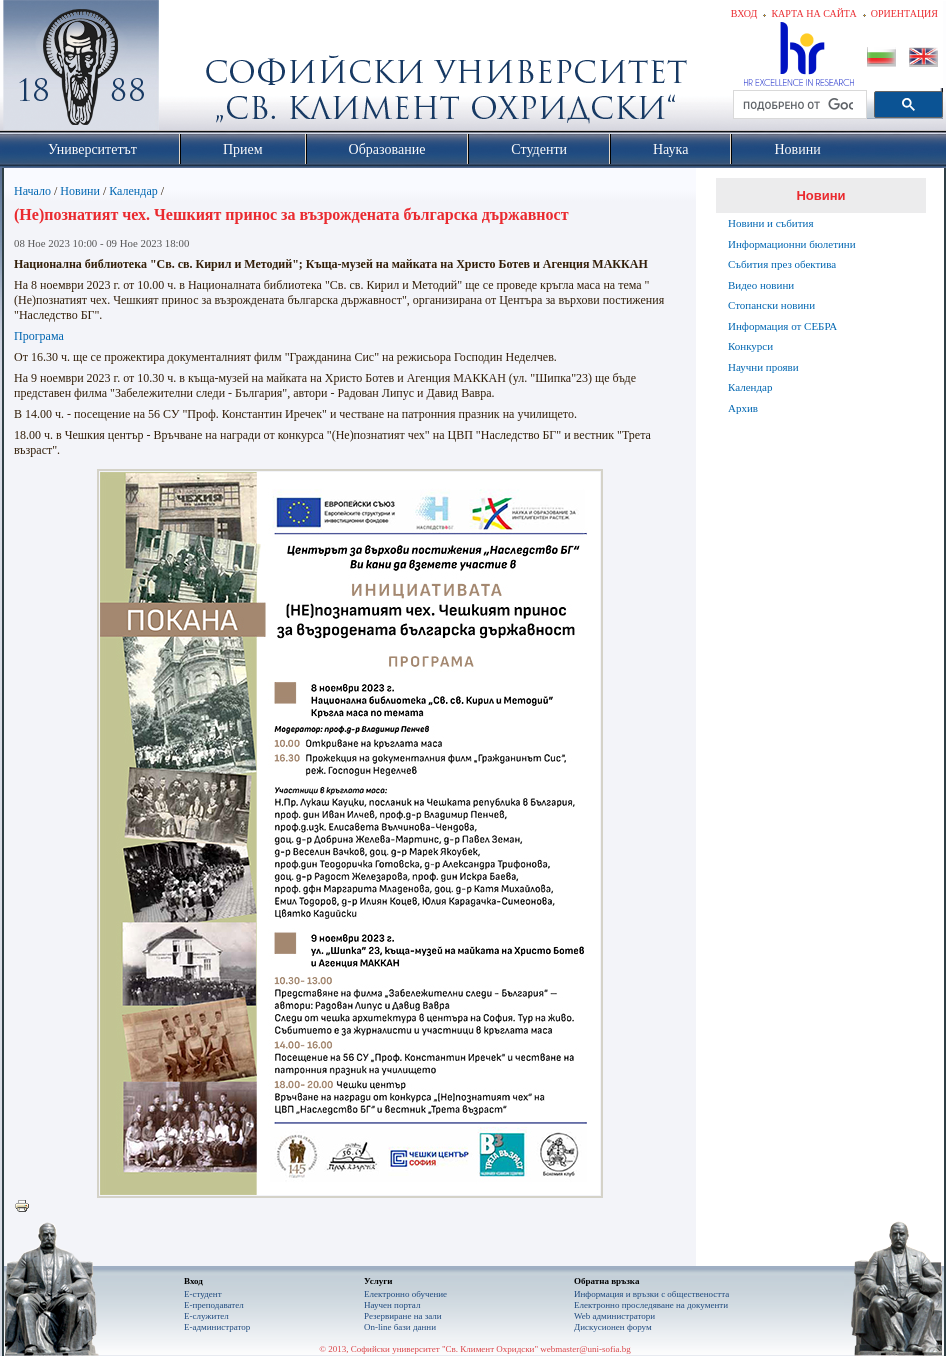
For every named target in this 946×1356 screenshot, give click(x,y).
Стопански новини (771, 305)
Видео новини (761, 285)
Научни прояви (763, 367)
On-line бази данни (400, 1327)
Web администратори (614, 1316)
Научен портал (392, 1305)
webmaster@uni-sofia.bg (585, 1349)
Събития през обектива (782, 264)
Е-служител (206, 1316)
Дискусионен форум (613, 1327)
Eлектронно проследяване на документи (651, 1305)
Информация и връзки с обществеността (651, 1294)
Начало (32, 191)
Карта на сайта (813, 13)
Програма (39, 336)
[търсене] (798, 105)
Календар (133, 191)
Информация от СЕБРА (782, 326)
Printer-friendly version (27, 1207)
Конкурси (750, 346)
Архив (743, 408)
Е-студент (203, 1294)
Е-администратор (217, 1327)
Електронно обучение (405, 1294)
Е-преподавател (214, 1305)
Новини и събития (771, 223)
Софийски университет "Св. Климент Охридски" (194, 70)
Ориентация (904, 13)
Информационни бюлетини (792, 244)
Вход (744, 13)
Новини (80, 191)
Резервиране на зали (403, 1316)
